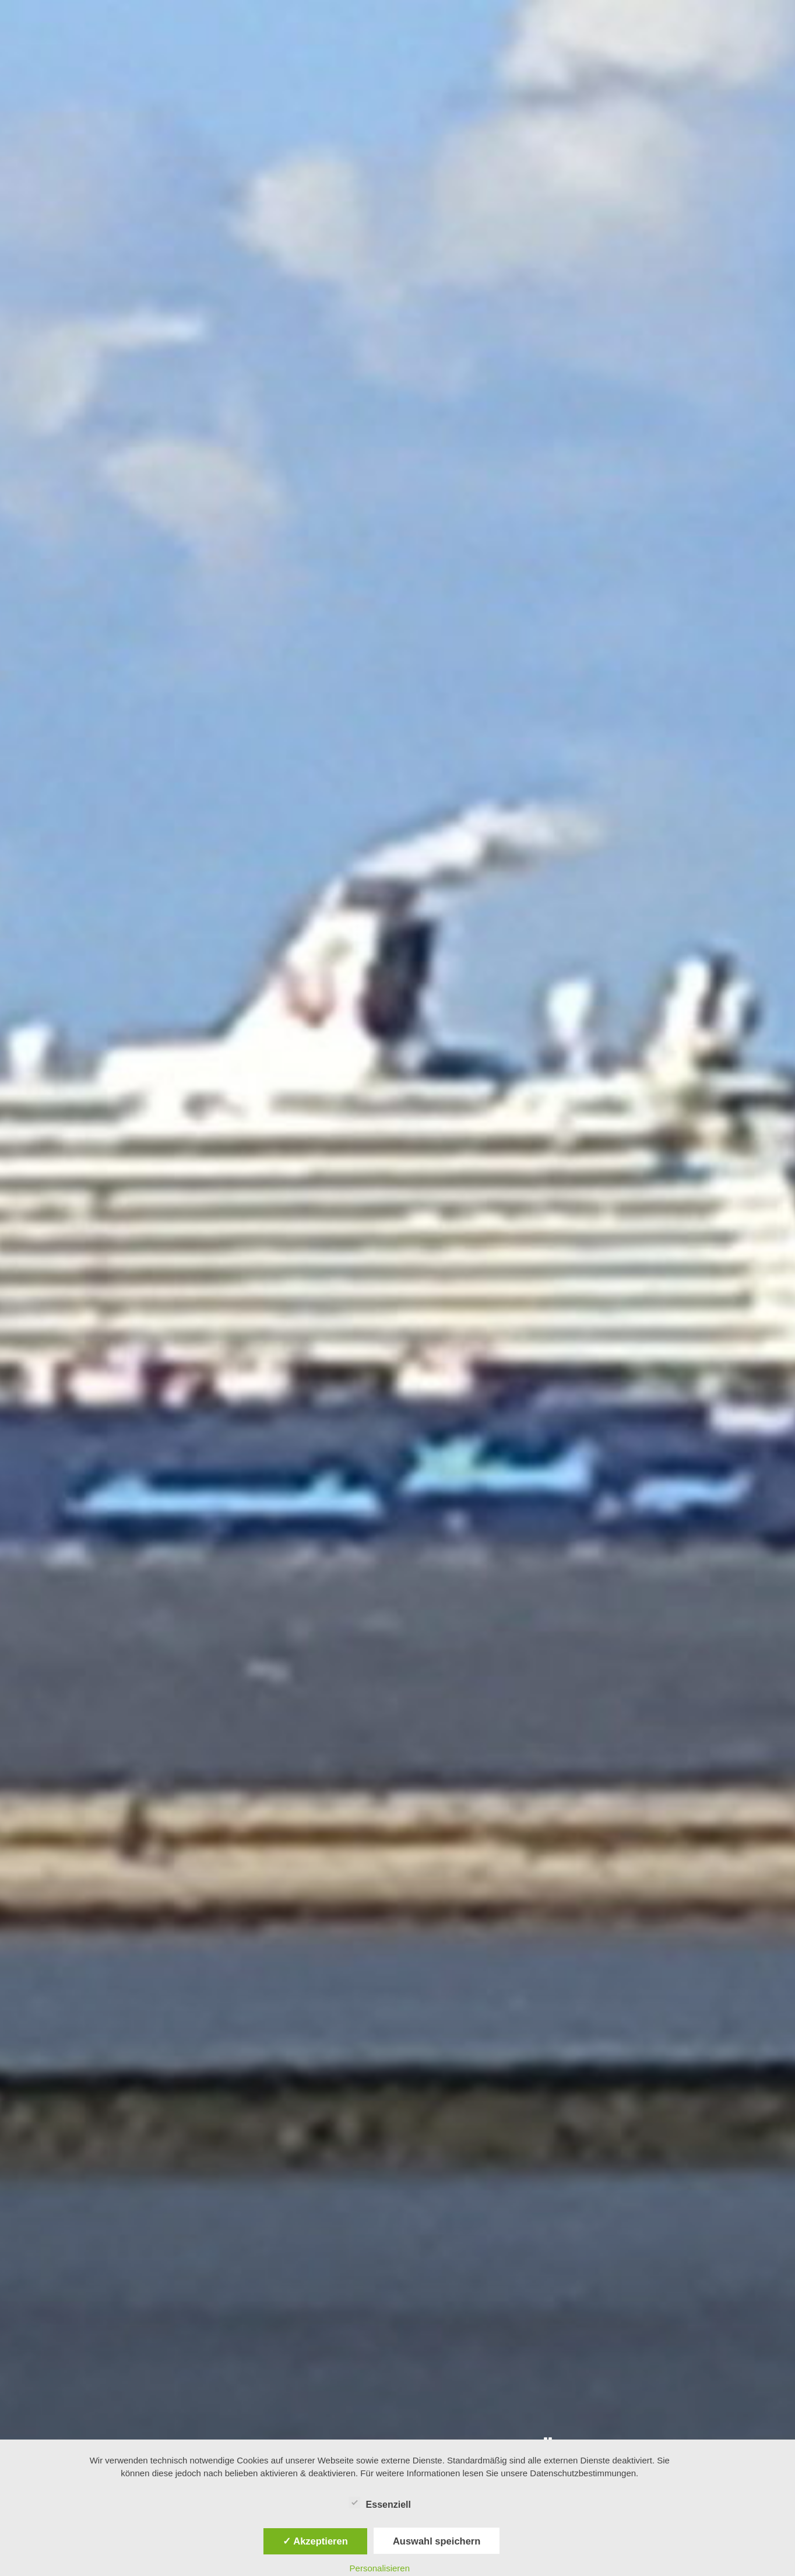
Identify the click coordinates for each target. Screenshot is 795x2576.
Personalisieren (380, 2568)
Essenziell (380, 2503)
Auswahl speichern (436, 2541)
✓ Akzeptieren (315, 2541)
